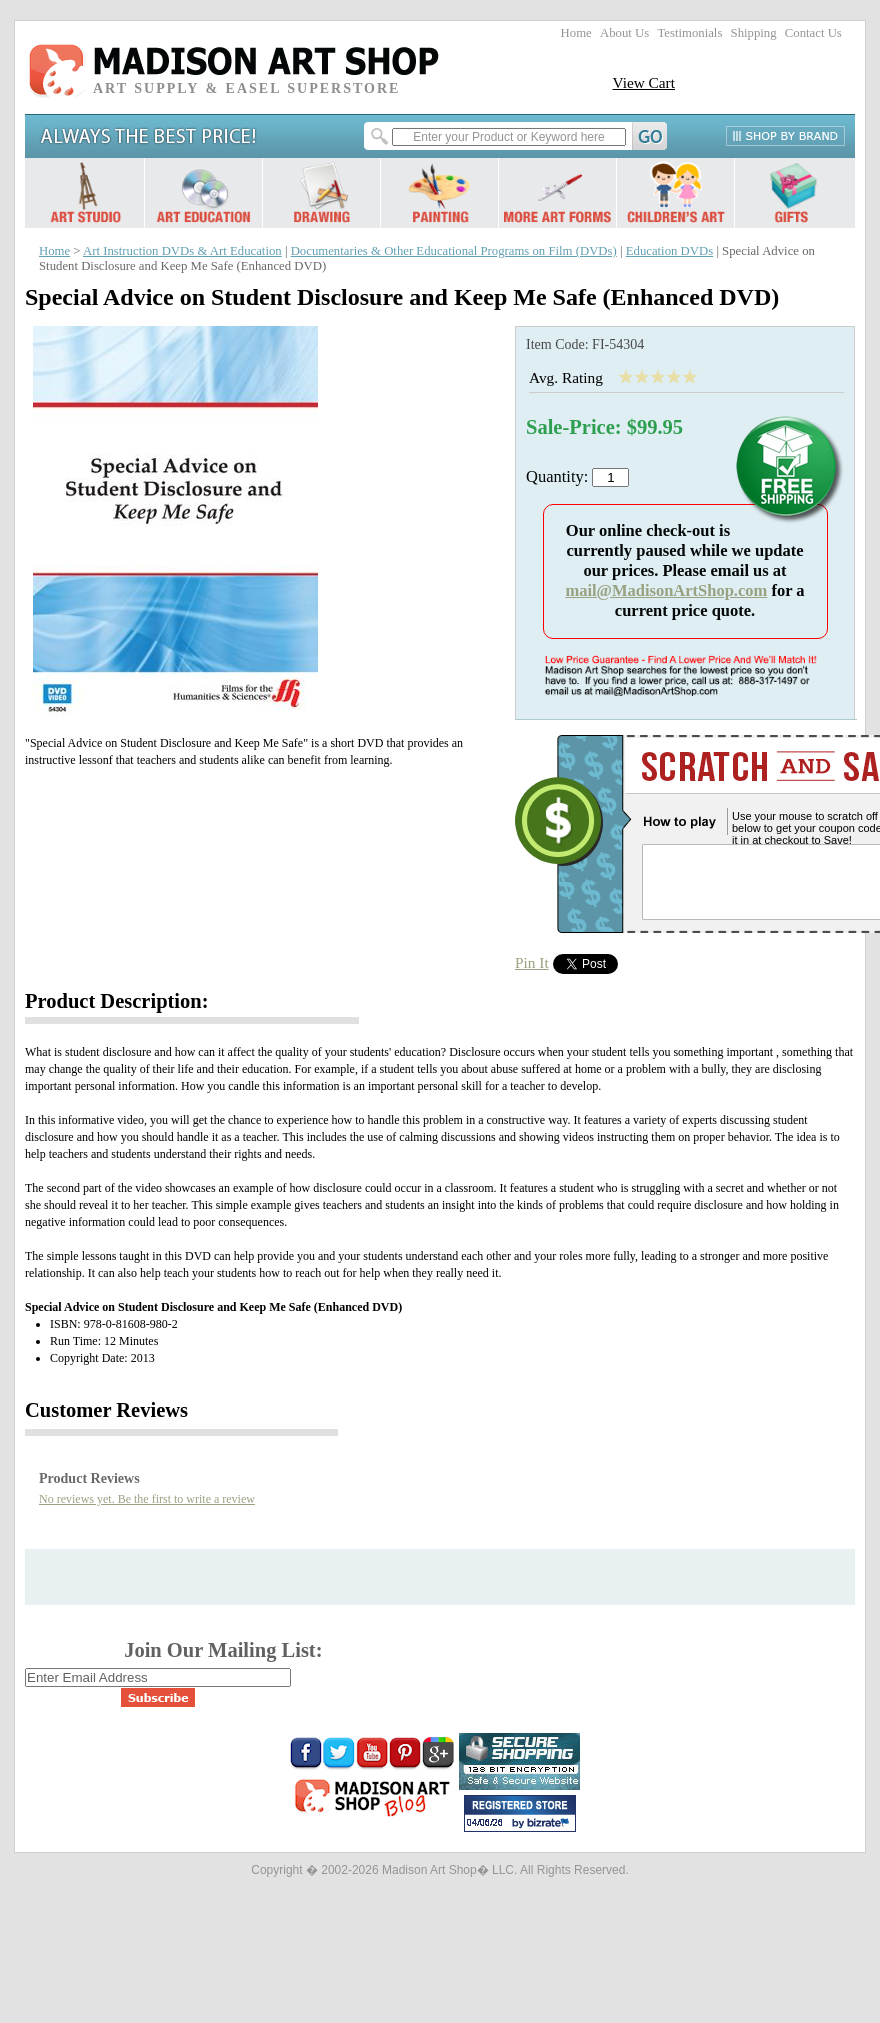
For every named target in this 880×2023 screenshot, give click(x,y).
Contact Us (813, 33)
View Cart (643, 82)
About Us (624, 33)
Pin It (532, 962)
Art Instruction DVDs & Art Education (182, 251)
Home (576, 33)
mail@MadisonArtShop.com (666, 590)
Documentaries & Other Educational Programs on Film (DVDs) (454, 251)
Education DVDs (669, 251)
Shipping (754, 33)
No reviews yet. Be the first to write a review (147, 1499)
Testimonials (689, 33)
